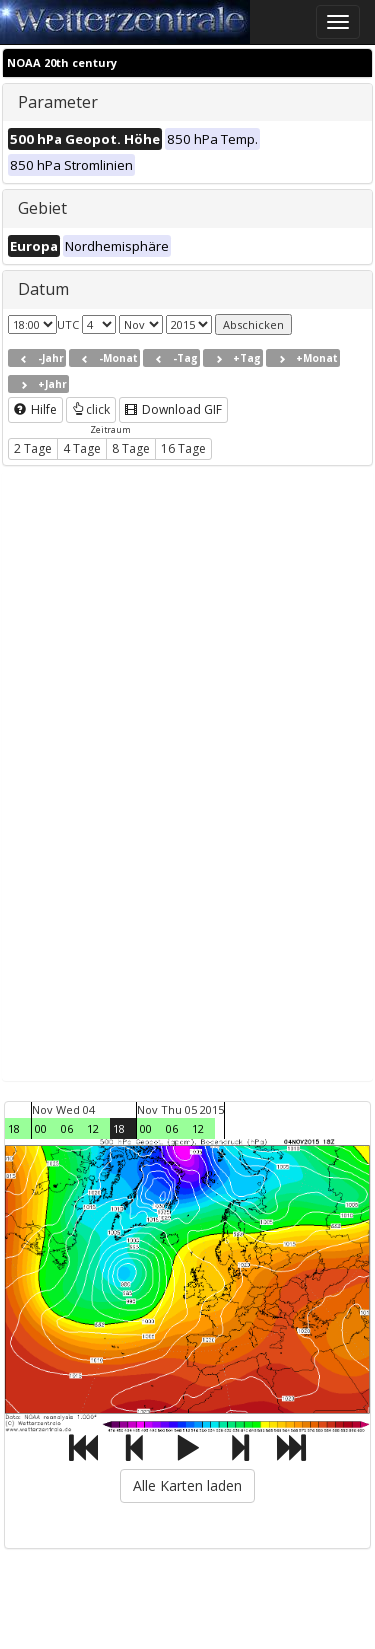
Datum (43, 289)
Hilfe (35, 409)
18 (14, 1128)
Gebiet (42, 208)
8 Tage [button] (131, 448)
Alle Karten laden (187, 1485)
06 (67, 1128)
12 (93, 1128)
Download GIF (173, 409)
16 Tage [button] (183, 448)
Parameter (58, 102)
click (91, 409)
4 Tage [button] (82, 448)
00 (41, 1128)
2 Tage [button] (33, 448)
